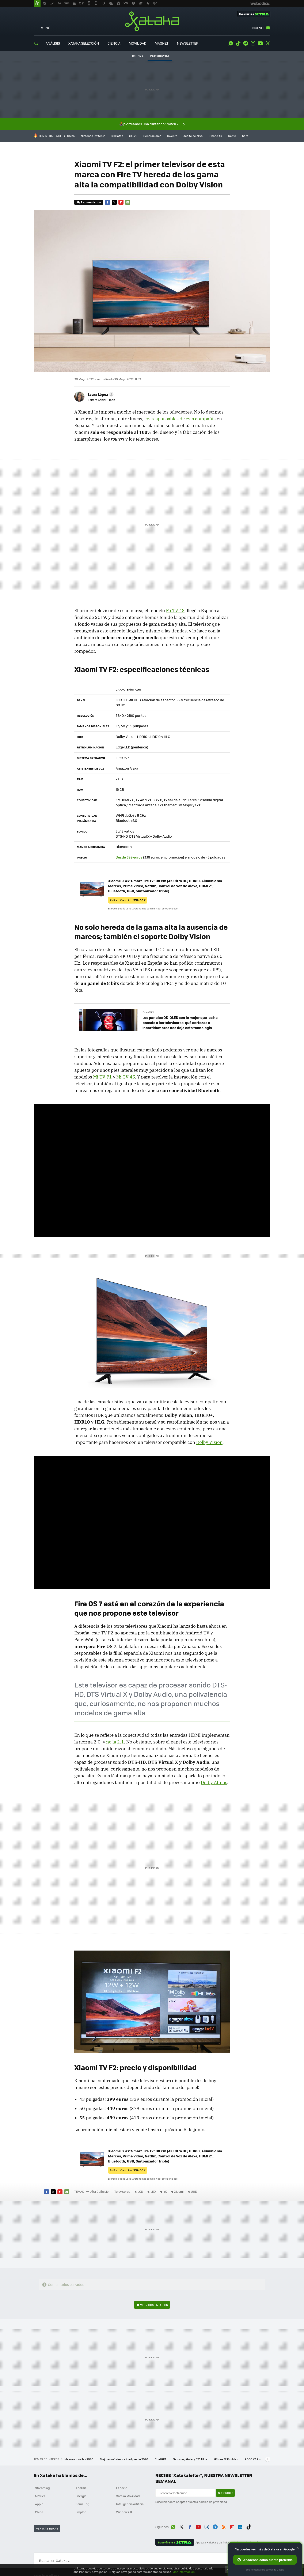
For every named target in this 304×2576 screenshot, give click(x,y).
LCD (140, 2191)
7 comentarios (91, 202)
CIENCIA (113, 43)
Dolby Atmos (214, 1782)
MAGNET (161, 43)
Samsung (82, 2504)
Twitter (267, 43)
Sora (245, 136)
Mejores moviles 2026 (79, 2459)
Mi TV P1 (102, 1077)
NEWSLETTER (187, 43)
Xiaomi (178, 2191)
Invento (172, 136)
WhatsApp (230, 43)
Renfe (232, 136)
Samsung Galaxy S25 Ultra (190, 2459)
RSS (223, 2526)
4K (165, 2191)
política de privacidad (213, 2502)
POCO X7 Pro (253, 2459)
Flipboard (121, 202)
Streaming (42, 2488)
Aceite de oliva (193, 136)
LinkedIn (240, 2526)
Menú (45, 27)
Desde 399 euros (129, 857)
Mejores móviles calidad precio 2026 (124, 2459)
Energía (81, 2496)
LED (153, 2191)
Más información (183, 2572)
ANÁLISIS (53, 43)
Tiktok (238, 43)
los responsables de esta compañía (180, 419)
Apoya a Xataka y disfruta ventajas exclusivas (225, 2542)
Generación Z (152, 136)
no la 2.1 (115, 1742)
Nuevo (257, 27)
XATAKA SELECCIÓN (83, 43)
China (71, 136)
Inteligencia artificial (130, 2504)
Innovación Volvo (160, 55)
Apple (39, 2504)
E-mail (127, 202)
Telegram (245, 43)
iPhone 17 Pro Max (226, 2459)
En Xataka (148, 1012)
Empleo (81, 2512)
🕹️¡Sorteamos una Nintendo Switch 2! (149, 123)
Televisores (122, 2191)
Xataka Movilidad (128, 2496)
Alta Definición (100, 2191)
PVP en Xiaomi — (128, 900)
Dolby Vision (209, 1442)
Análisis (81, 2488)
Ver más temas (47, 2528)
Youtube (260, 43)
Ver (154, 2305)
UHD (194, 2191)
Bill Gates (117, 136)
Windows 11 (124, 2512)
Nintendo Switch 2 (93, 136)
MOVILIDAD (137, 43)
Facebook (107, 202)
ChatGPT (161, 2459)
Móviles (40, 2496)
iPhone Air (215, 136)
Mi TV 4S (175, 610)
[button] (100, 394)
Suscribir (225, 2493)
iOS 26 (133, 136)
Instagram (252, 43)
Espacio (121, 2488)
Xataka (152, 21)
